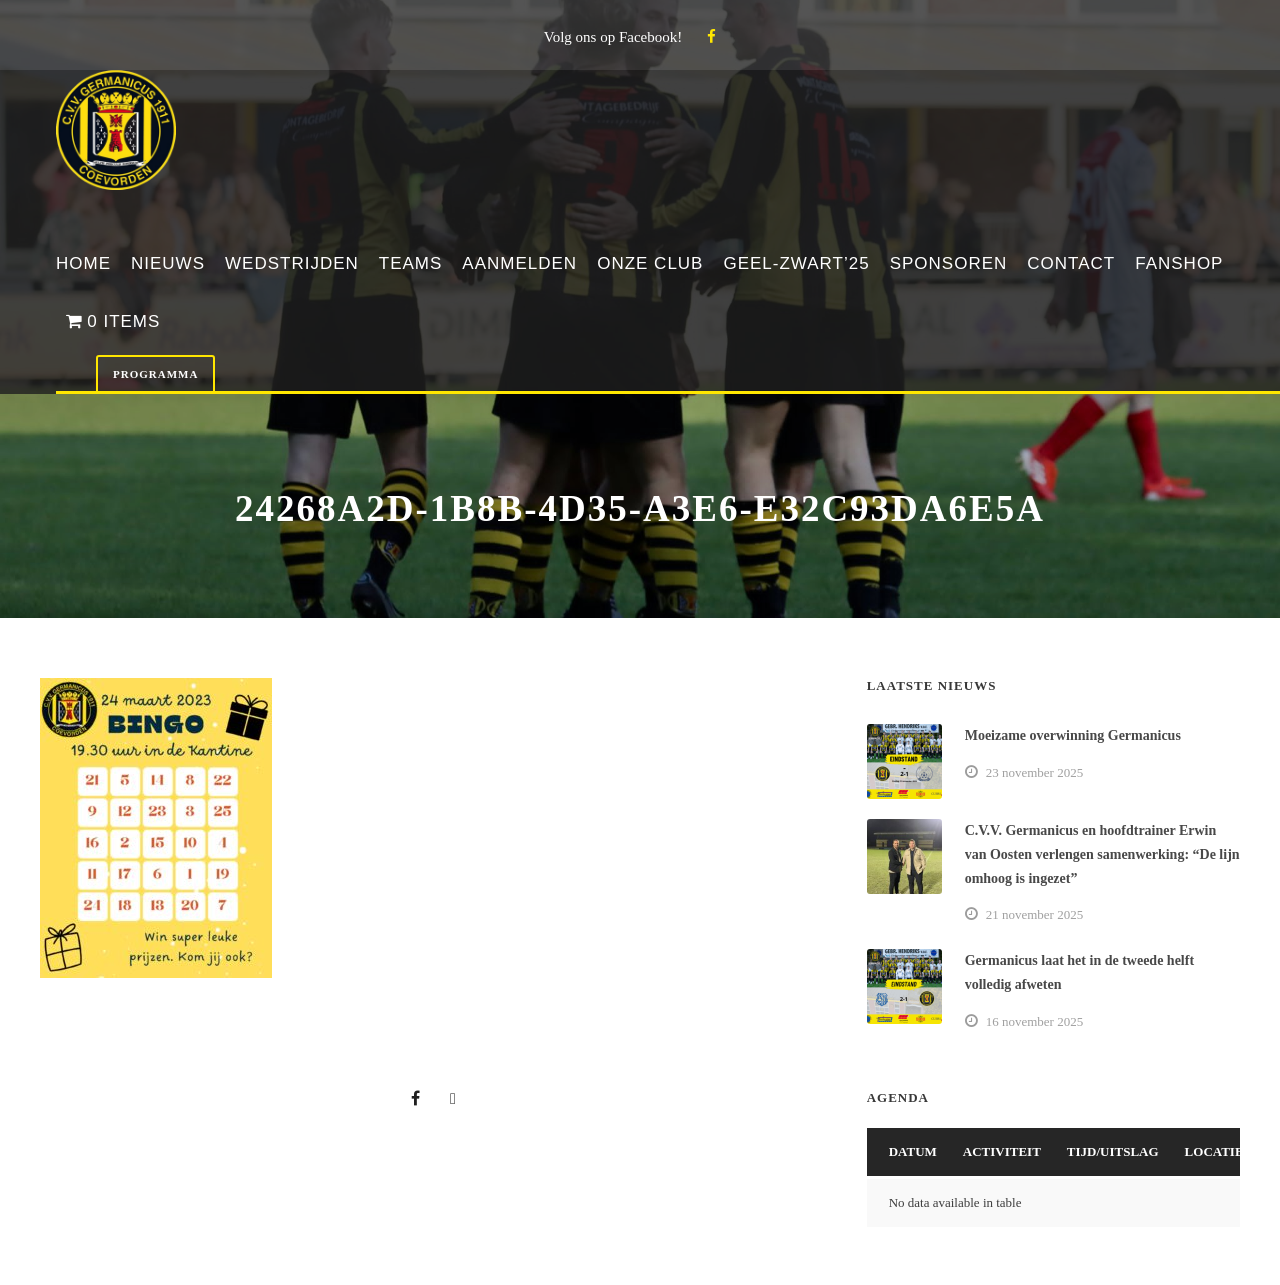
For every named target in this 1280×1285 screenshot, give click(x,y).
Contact (1071, 263)
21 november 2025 (1034, 914)
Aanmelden (519, 263)
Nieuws (168, 263)
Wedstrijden (292, 263)
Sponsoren (949, 263)
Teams (411, 263)
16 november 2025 (1034, 1021)
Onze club (650, 263)
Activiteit (1002, 1151)
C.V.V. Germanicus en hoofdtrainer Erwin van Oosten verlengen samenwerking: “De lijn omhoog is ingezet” (1102, 854)
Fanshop (1179, 263)
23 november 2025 (1034, 772)
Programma (155, 374)
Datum (913, 1151)
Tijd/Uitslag (1113, 1151)
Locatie (1214, 1151)
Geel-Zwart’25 (796, 263)
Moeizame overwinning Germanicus (1073, 735)
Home (83, 263)
